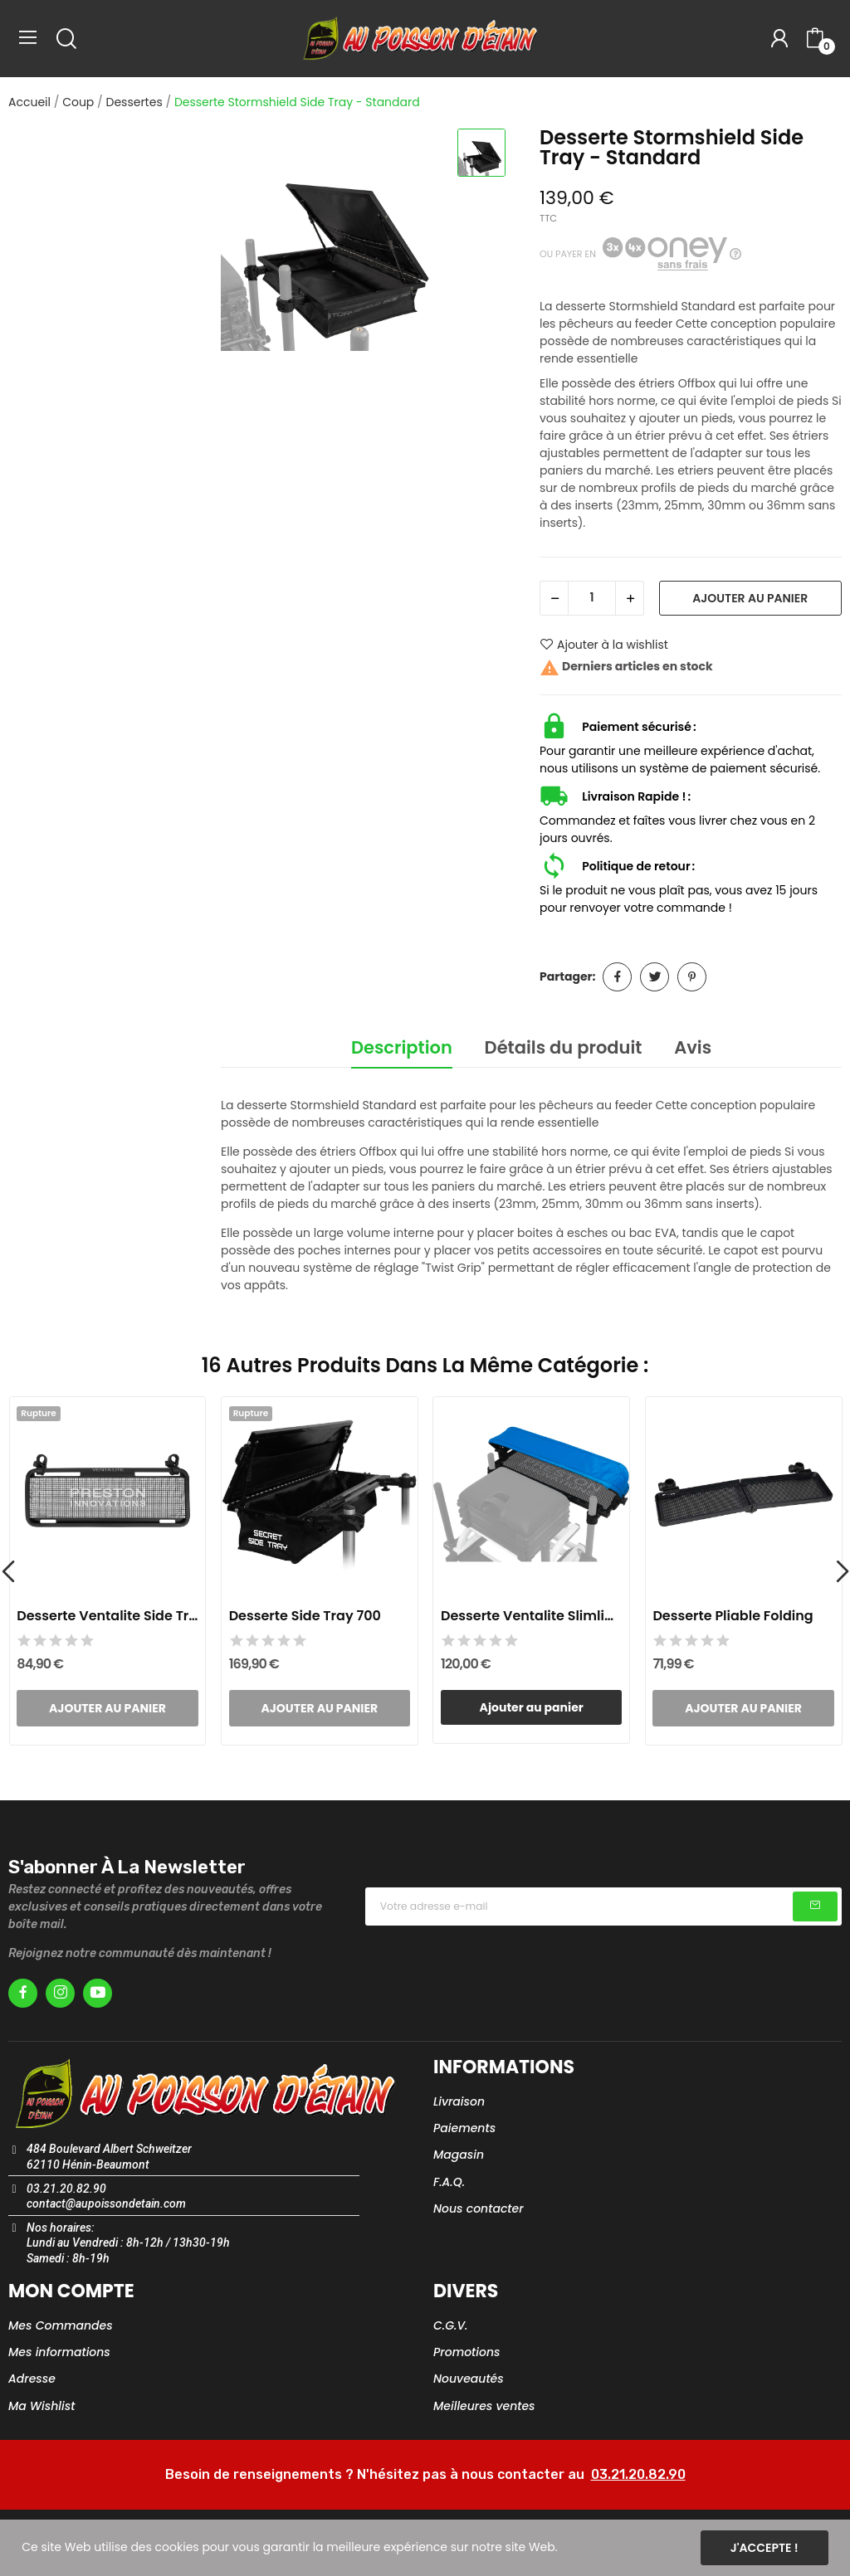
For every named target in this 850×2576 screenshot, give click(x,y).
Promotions (467, 2352)
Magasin (458, 2154)
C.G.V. (450, 2325)
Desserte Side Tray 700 (305, 1616)
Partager (617, 976)
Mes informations (59, 2352)
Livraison (459, 2101)
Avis (692, 1047)
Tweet (654, 976)
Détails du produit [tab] (563, 1047)
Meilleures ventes (484, 2406)
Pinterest (691, 976)
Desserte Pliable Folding (732, 1616)
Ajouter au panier (750, 598)
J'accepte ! (764, 2547)
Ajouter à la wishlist (604, 644)
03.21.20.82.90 (638, 2474)
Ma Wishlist (41, 2406)
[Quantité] (592, 598)
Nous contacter (478, 2208)
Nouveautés (468, 2378)
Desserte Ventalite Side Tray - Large (107, 1616)
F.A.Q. (449, 2182)
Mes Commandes (60, 2325)
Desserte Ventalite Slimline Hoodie (531, 1616)
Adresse (32, 2378)
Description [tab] (401, 1047)
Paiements (464, 2128)
